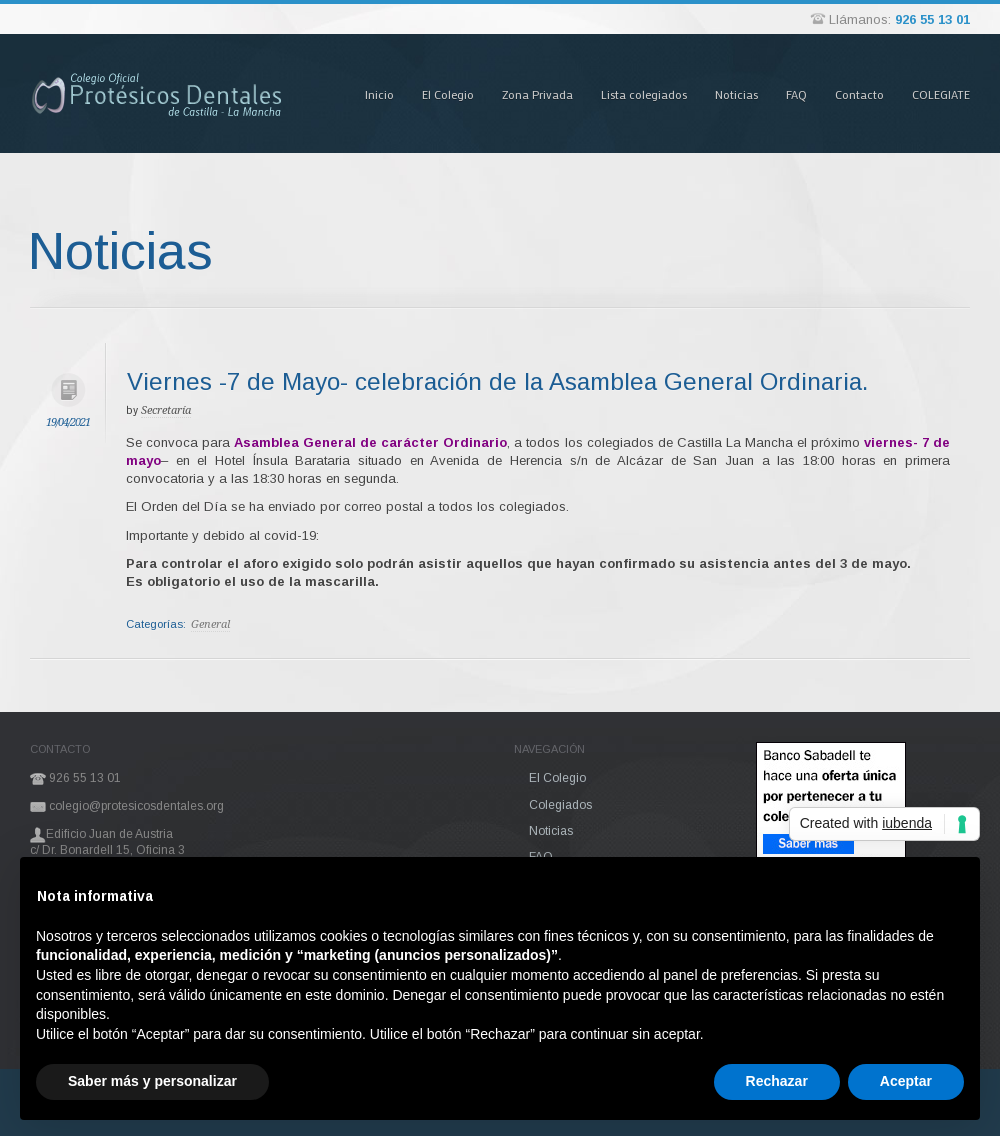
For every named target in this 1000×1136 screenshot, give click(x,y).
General (210, 624)
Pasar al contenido (329, 33)
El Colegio (448, 94)
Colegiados (560, 805)
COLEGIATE (941, 94)
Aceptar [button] (906, 1081)
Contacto (859, 94)
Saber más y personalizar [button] (152, 1081)
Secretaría (166, 410)
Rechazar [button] (777, 1081)
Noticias (736, 94)
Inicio (379, 94)
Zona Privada (537, 94)
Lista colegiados (644, 94)
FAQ (796, 94)
